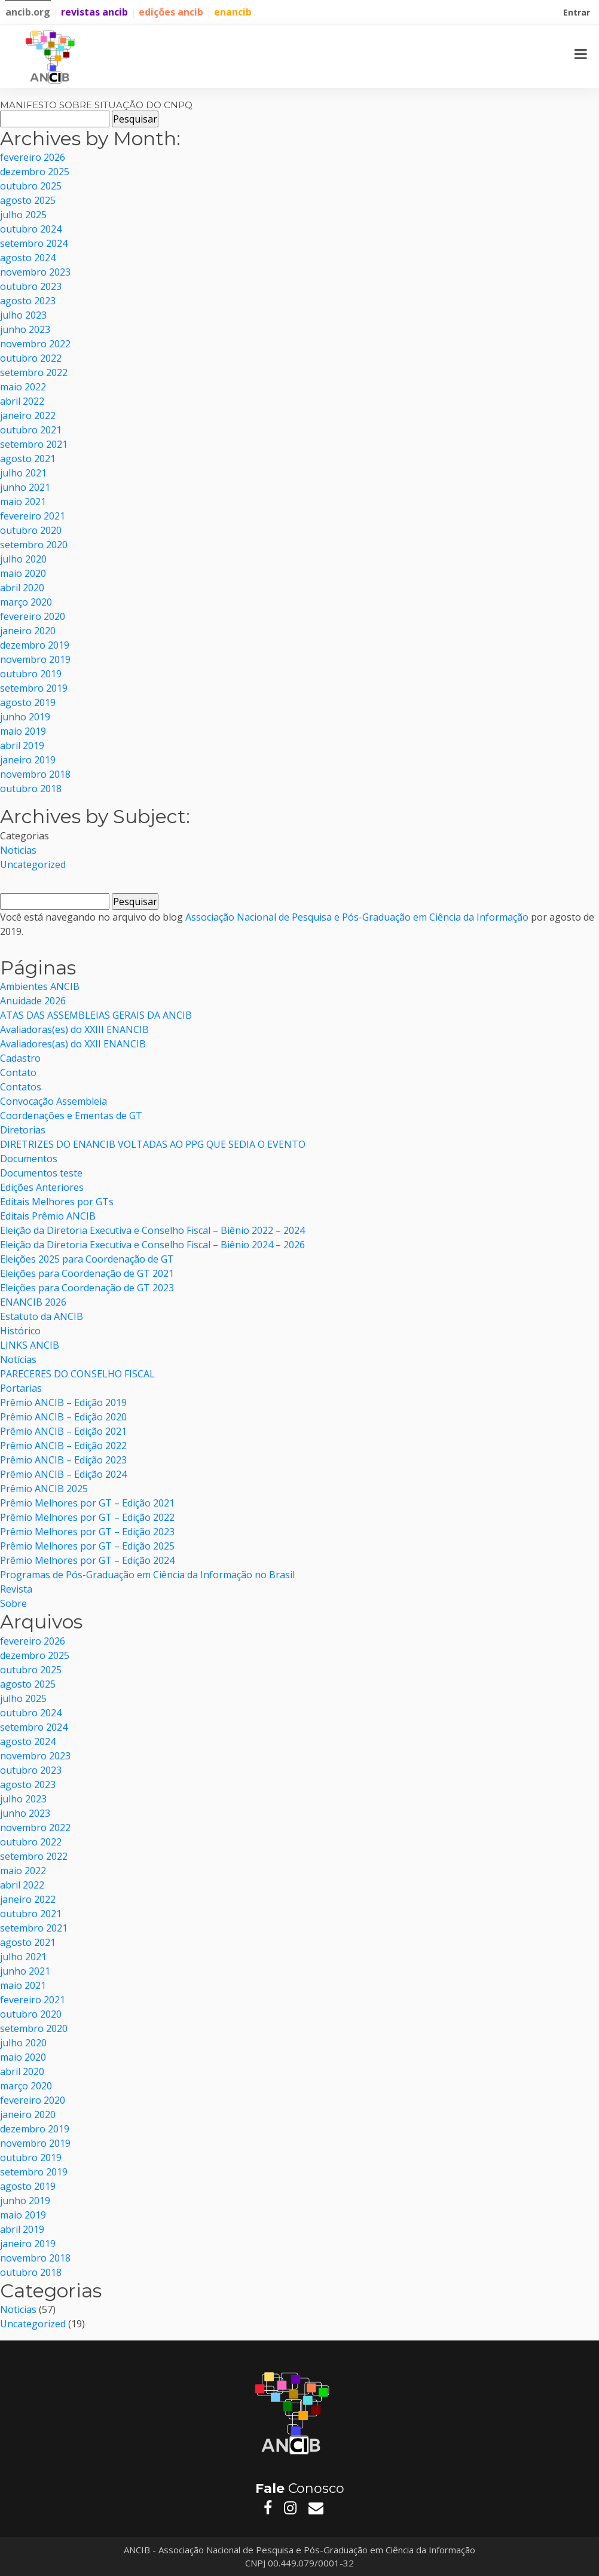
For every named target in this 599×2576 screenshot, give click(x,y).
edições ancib (171, 12)
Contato (18, 1072)
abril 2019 (22, 745)
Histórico (20, 1330)
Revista (16, 1589)
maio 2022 (23, 386)
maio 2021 (23, 501)
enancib (233, 12)
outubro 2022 (31, 358)
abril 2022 (22, 401)
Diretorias (22, 1129)
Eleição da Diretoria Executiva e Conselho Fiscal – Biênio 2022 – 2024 (152, 1230)
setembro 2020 (34, 544)
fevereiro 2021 (32, 515)
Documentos (28, 1158)
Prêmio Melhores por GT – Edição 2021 (87, 1502)
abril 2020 (22, 587)
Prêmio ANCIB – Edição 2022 (63, 1445)
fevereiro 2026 (32, 157)
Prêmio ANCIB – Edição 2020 (63, 1416)
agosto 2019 (28, 702)
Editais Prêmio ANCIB (48, 1216)
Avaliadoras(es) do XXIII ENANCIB (74, 1029)
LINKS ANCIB (29, 1345)
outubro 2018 (31, 788)
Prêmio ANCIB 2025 (44, 1488)
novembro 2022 (35, 343)
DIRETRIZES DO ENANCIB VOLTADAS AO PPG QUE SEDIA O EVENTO (152, 1144)
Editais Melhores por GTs (57, 1201)
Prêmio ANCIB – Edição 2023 (63, 1459)
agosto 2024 (28, 257)
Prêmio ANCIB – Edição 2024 (63, 1474)
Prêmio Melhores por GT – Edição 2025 (87, 1546)
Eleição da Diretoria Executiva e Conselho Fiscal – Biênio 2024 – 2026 (152, 1244)
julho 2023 (23, 315)
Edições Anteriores (42, 1187)
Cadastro (20, 1058)
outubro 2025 (31, 185)
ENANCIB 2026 (33, 1302)
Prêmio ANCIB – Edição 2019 (63, 1402)
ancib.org (27, 12)
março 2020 (26, 602)
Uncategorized (33, 864)
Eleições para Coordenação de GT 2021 (87, 1273)
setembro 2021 (34, 444)
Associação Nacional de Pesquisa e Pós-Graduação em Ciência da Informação (356, 917)
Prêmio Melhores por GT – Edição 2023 (87, 1531)
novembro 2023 (35, 272)
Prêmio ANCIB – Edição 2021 (63, 1431)
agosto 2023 (28, 300)
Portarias (21, 1388)
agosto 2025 (28, 200)
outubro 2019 (31, 673)
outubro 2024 (31, 229)
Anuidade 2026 (33, 1000)
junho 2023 (25, 329)
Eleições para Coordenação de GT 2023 (87, 1287)
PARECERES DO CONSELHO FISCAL (78, 1373)
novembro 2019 (35, 659)
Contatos (20, 1086)
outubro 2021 (31, 429)
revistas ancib (94, 12)
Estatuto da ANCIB (41, 1316)
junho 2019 (25, 716)
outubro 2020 (31, 530)
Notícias (18, 1359)
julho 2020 (23, 559)
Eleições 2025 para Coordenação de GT (87, 1259)
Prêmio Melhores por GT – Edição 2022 (87, 1517)
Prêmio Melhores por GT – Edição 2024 (87, 1560)
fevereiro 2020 (32, 616)
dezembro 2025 (34, 171)
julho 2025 (23, 214)
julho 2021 (23, 472)
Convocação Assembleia (53, 1101)
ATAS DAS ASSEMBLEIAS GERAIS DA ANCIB (96, 1015)
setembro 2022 (34, 372)
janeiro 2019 (28, 759)
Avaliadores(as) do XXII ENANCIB (73, 1043)
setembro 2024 (34, 243)
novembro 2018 (35, 774)
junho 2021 (25, 487)
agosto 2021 (28, 458)
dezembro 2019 (34, 645)
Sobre (13, 1603)
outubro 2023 (31, 286)
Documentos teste (41, 1172)
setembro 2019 (34, 688)
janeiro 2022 (28, 415)
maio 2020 (23, 573)
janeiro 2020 (28, 630)
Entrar (577, 14)
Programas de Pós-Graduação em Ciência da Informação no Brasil (147, 1574)
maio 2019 (23, 731)
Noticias (18, 850)
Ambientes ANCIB (40, 986)
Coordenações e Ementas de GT (71, 1115)
